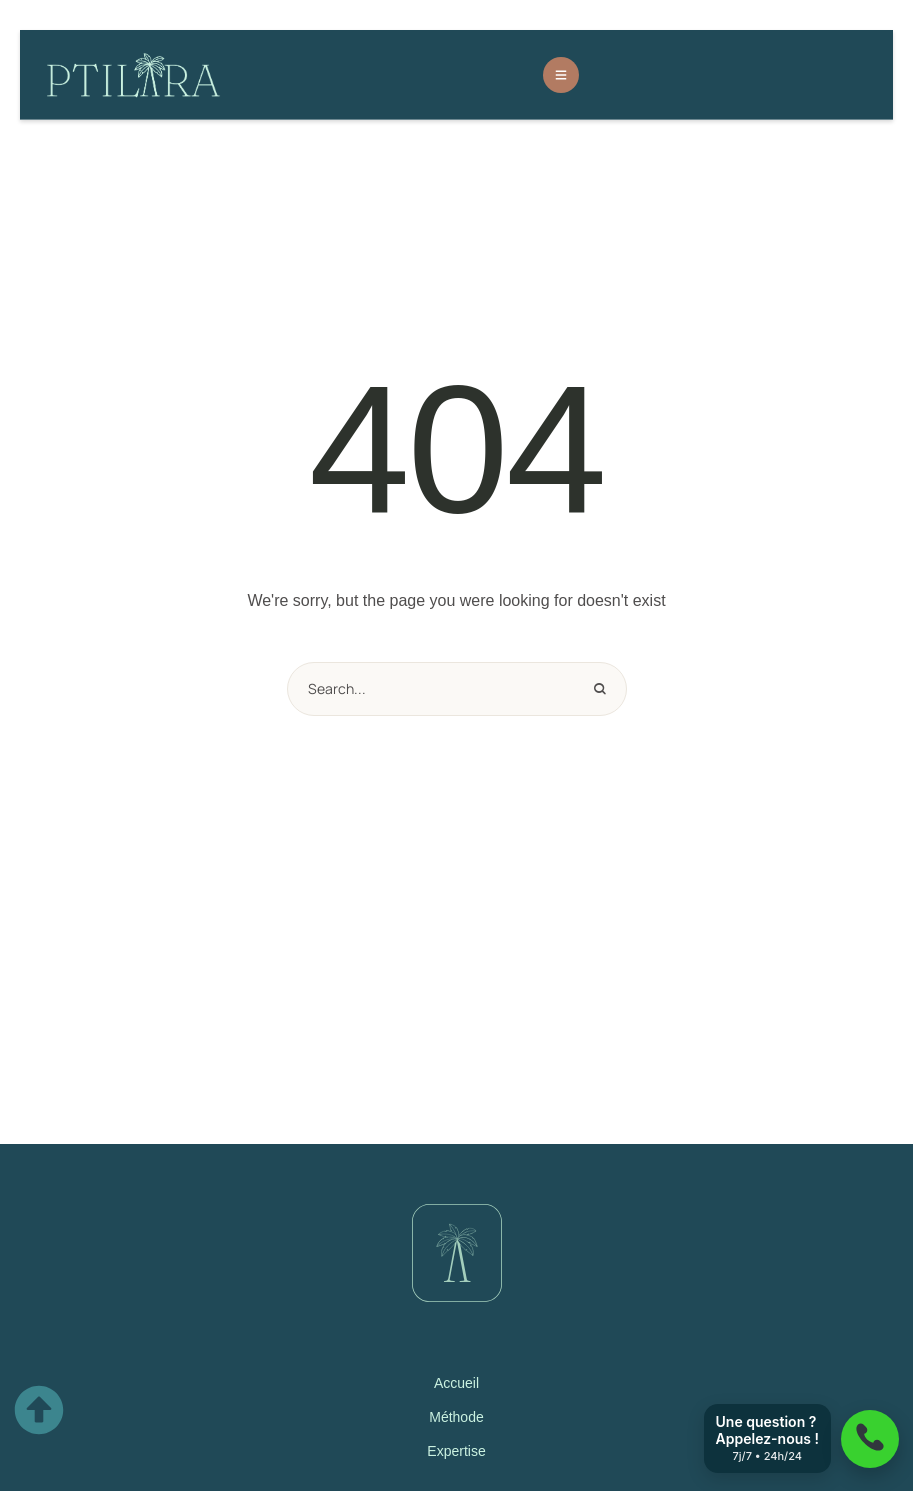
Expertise (456, 1451)
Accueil (456, 1383)
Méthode (456, 1417)
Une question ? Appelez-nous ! (767, 1438)
